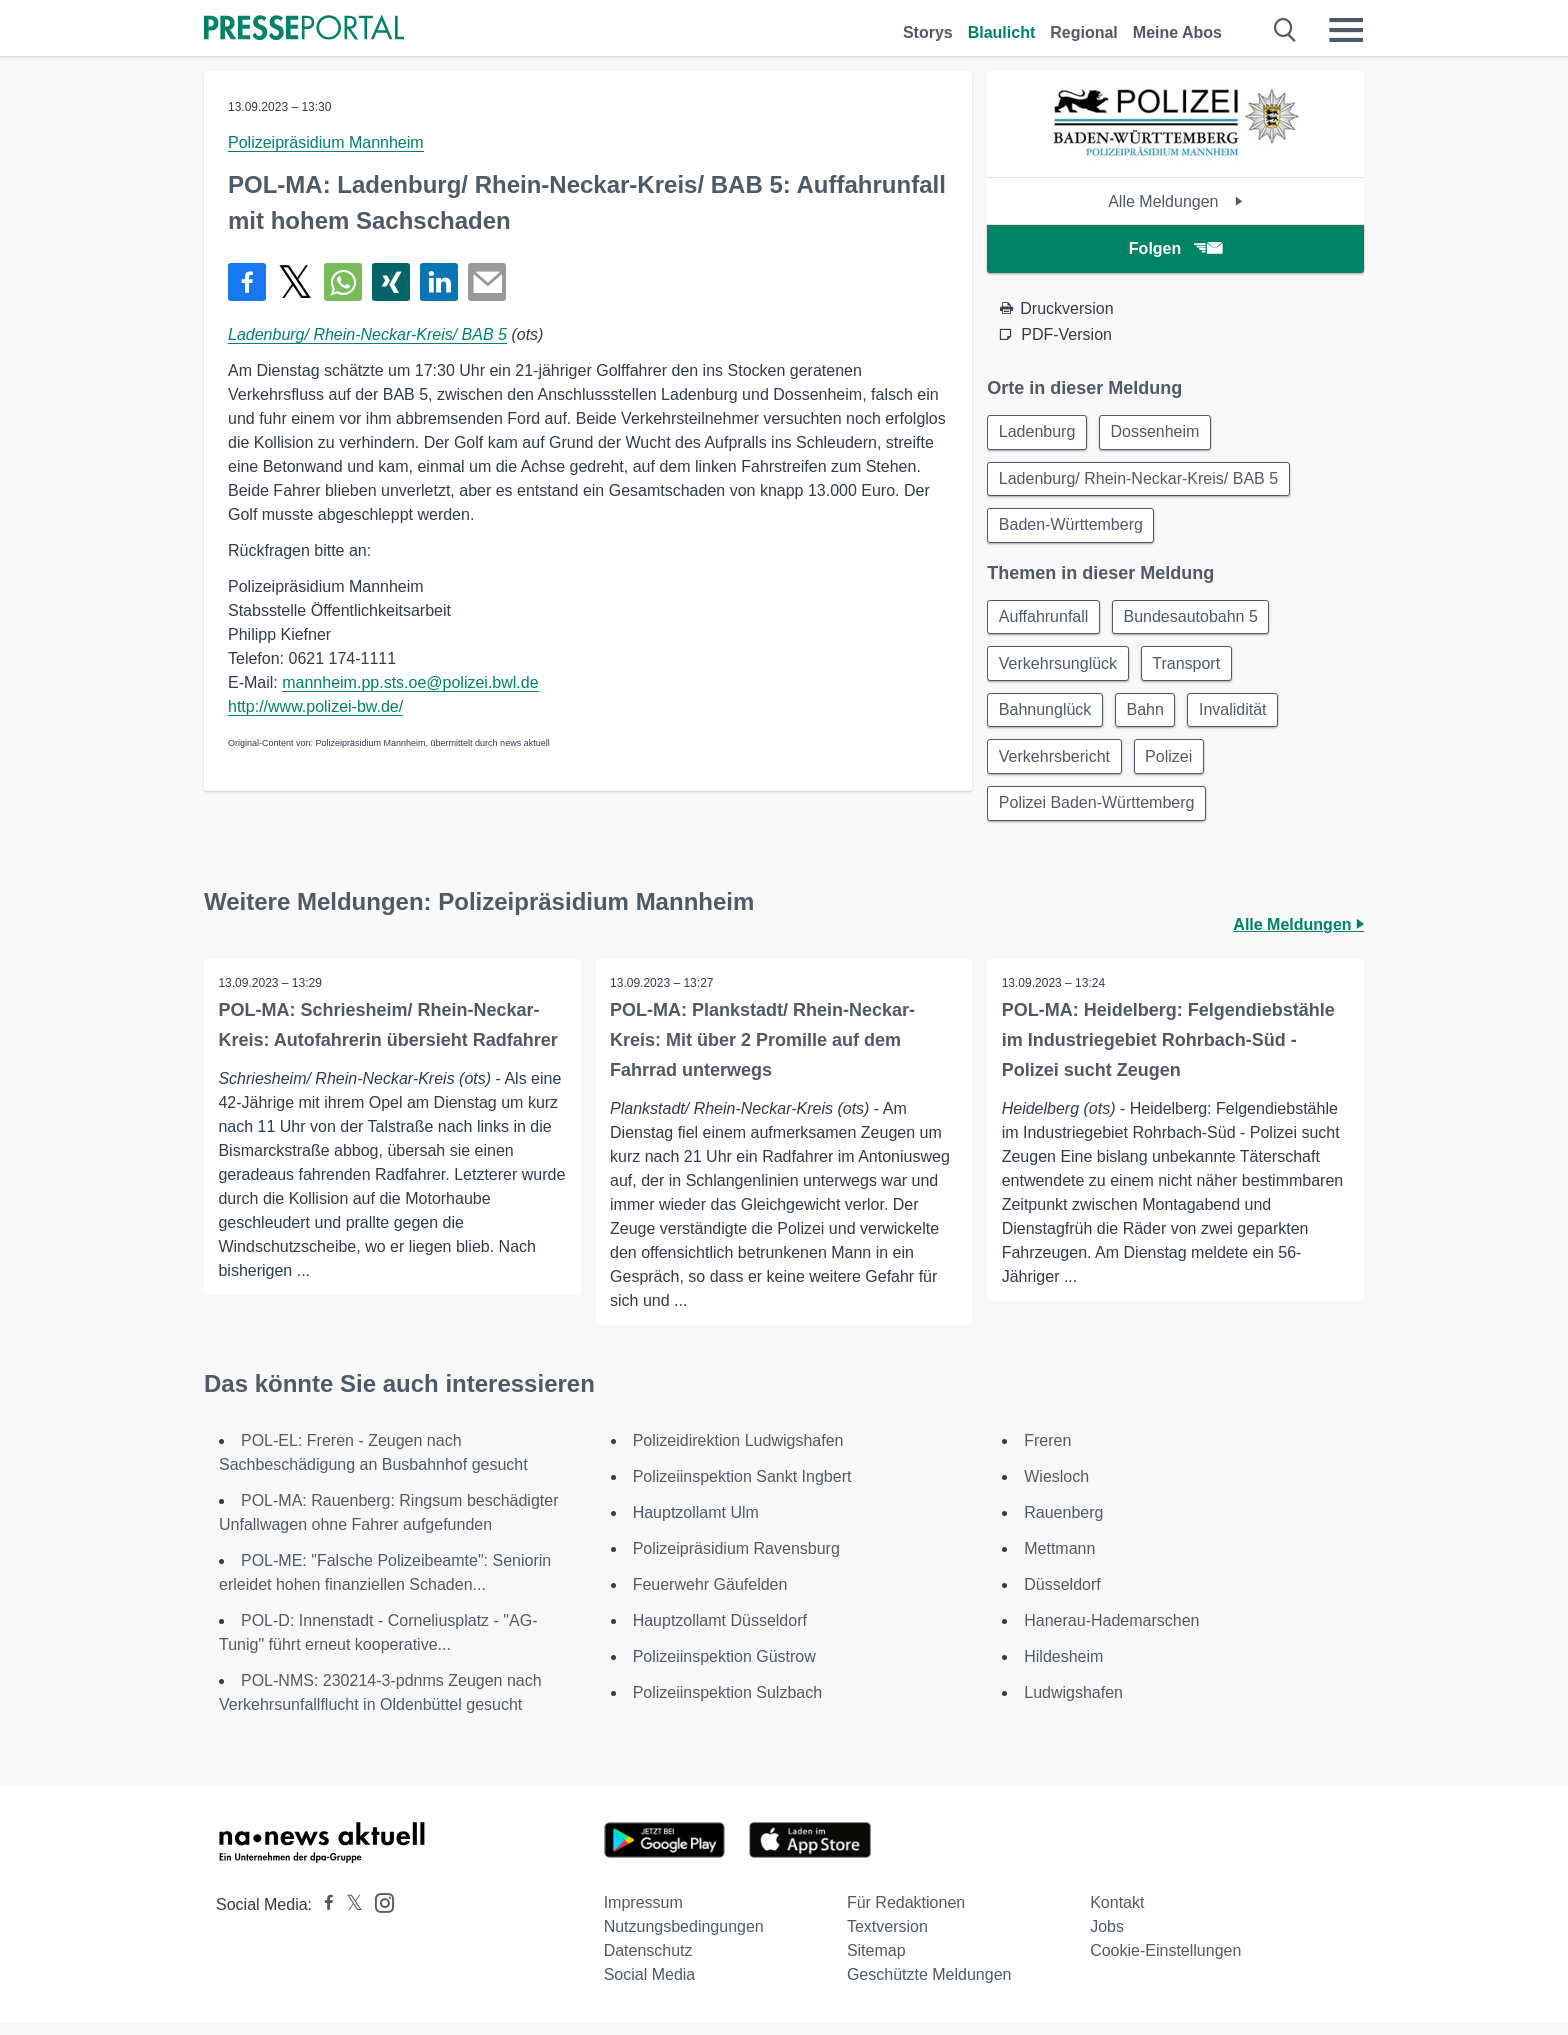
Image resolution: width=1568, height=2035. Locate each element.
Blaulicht (1002, 32)
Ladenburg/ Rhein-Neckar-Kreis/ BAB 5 (367, 334)
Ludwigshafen (1073, 1704)
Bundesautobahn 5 (1195, 621)
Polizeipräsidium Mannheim (326, 142)
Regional (1084, 32)
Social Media (650, 1986)
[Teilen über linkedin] (439, 282)
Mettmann (1059, 1560)
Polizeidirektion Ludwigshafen (738, 1452)
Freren (1047, 1452)
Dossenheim (1159, 432)
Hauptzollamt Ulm (696, 1524)
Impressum (643, 1914)
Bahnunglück (1046, 717)
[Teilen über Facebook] (247, 282)
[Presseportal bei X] (348, 1916)
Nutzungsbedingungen (684, 1938)
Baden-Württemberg (1072, 528)
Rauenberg (1063, 1524)
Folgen (1175, 248)
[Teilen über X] (295, 282)
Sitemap (876, 1962)
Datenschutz (648, 1962)
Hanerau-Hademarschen (1111, 1632)
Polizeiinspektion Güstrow (724, 1668)
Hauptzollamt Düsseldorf (720, 1632)
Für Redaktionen (906, 1914)
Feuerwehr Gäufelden (710, 1596)
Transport (1191, 669)
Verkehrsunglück (1059, 669)
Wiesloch (1056, 1488)
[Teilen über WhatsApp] (343, 282)
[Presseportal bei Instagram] (378, 1913)
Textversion (887, 1938)
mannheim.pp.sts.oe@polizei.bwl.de (410, 682)
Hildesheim (1063, 1668)
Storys (928, 32)
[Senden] (487, 282)
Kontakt (1117, 1914)
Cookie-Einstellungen (1165, 1962)
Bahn (1149, 717)
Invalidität (1240, 717)
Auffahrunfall (1045, 621)
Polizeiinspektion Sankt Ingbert (742, 1488)
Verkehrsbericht (1055, 765)
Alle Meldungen (1175, 201)
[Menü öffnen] (1346, 30)
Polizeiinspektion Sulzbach (727, 1704)
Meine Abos (1177, 32)
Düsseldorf (1062, 1596)
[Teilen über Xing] (391, 282)
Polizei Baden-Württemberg (1098, 813)
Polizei (1172, 765)
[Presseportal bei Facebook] (323, 1916)
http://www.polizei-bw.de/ (315, 706)
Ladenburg (1038, 432)
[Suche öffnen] (1285, 30)
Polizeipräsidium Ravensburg (736, 1560)
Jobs (1107, 1938)
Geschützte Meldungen (929, 1986)
